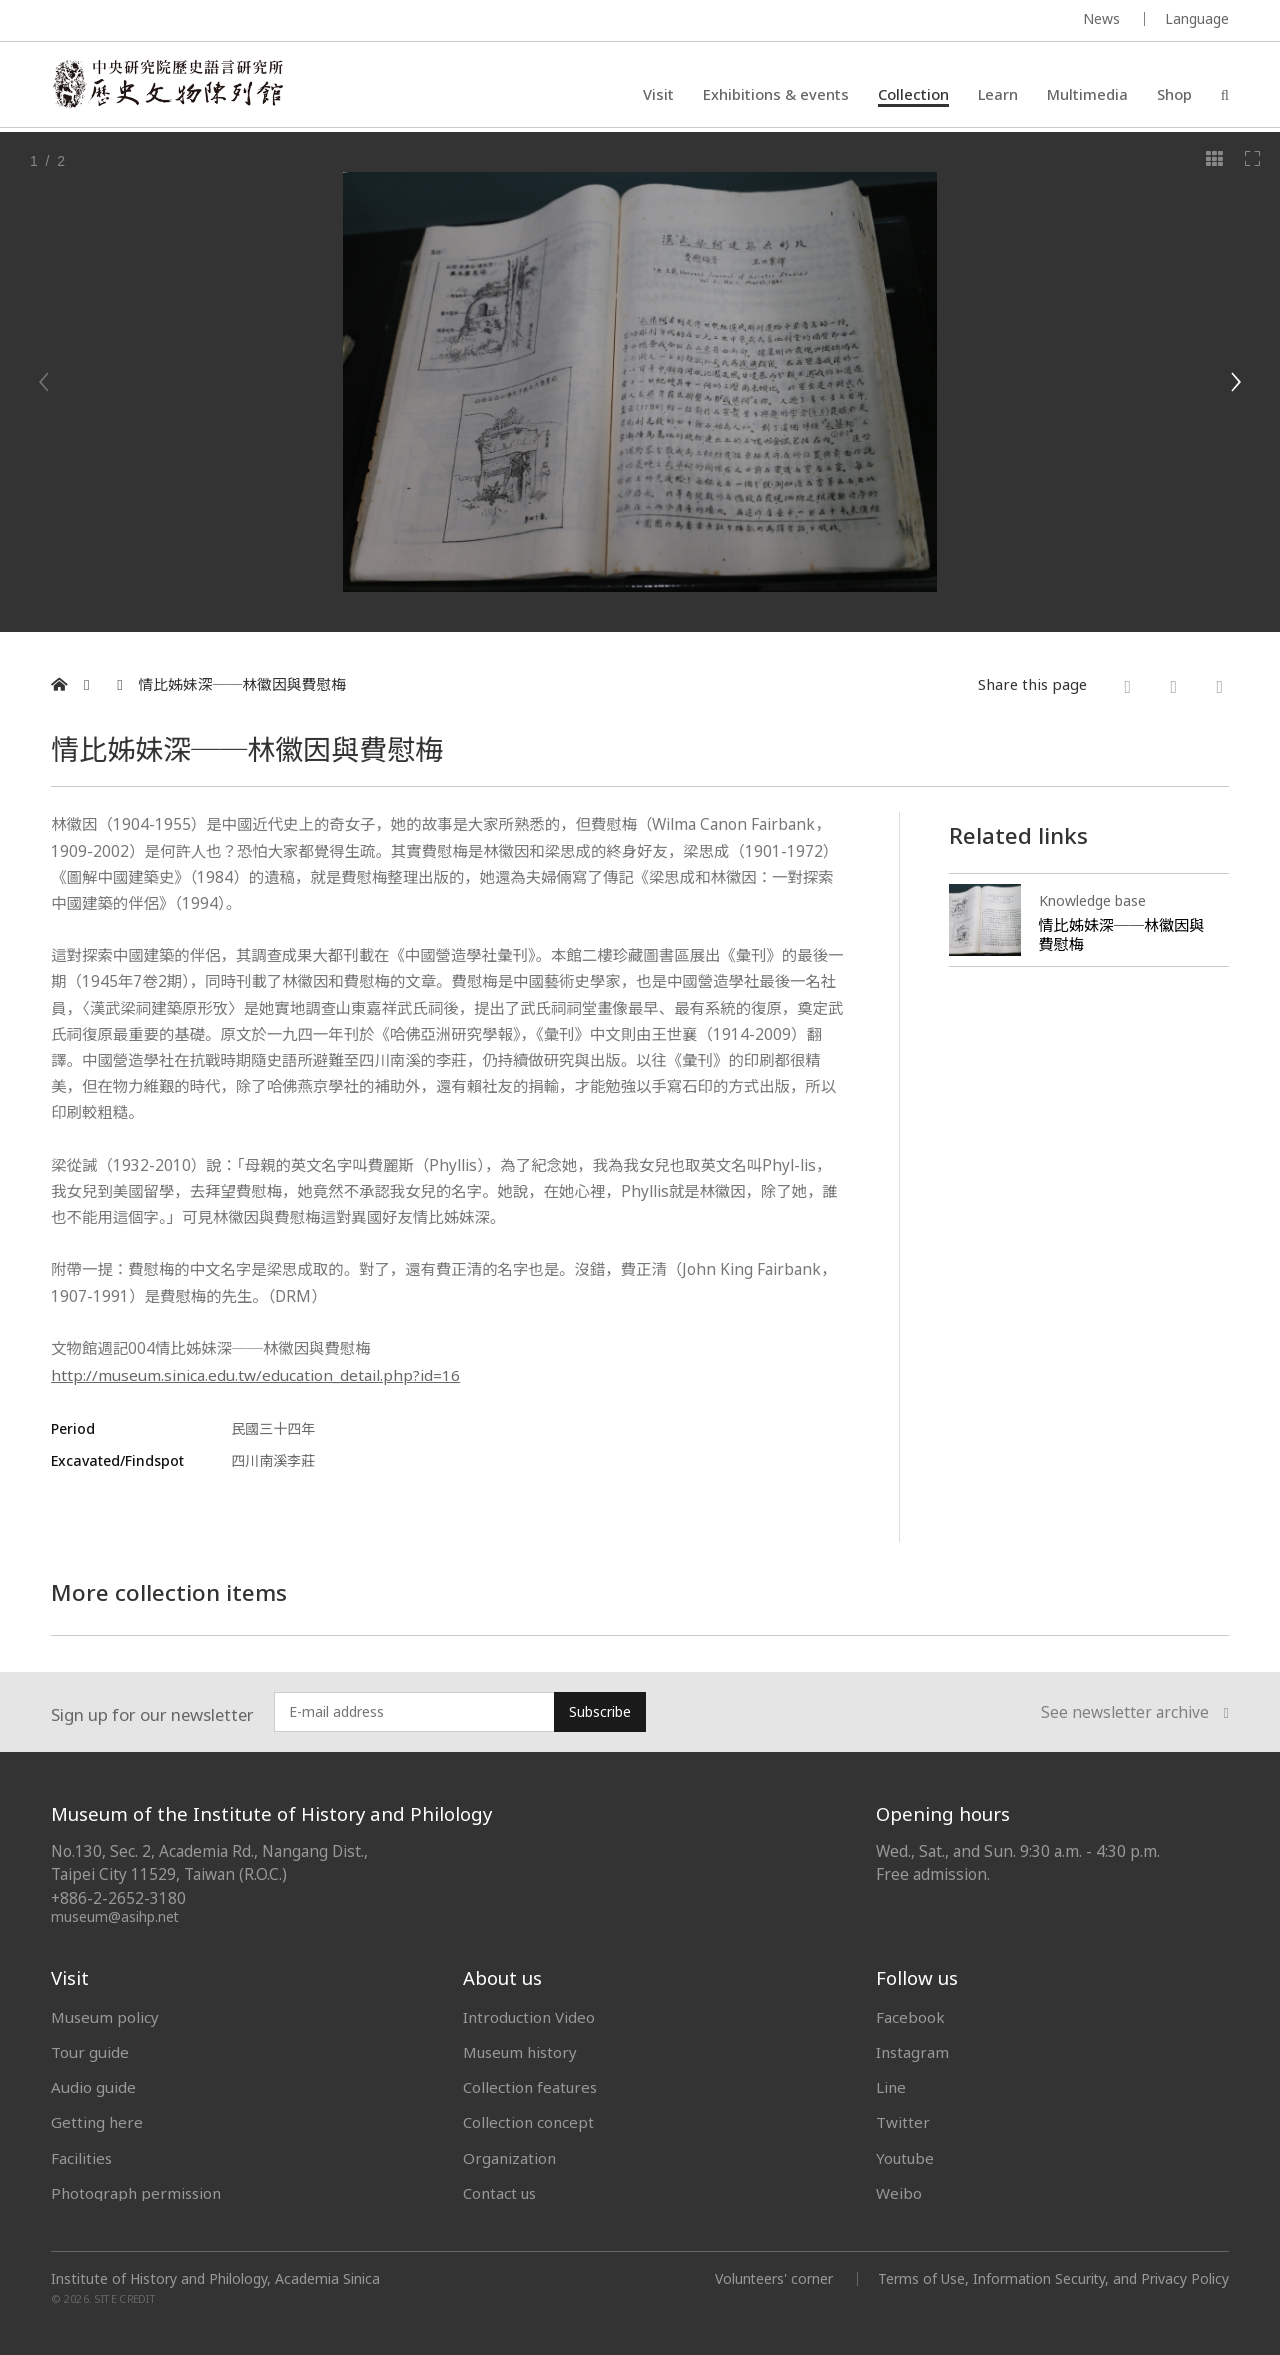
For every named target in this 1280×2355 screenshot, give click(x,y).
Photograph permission (136, 2192)
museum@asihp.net (115, 1915)
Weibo (899, 2192)
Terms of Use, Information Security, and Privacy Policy (1052, 2277)
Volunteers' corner (771, 2277)
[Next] (1235, 382)
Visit (658, 95)
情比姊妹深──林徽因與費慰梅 (242, 684)
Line (891, 2086)
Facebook (910, 2016)
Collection (913, 95)
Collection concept (528, 2121)
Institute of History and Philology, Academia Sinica (215, 2278)
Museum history (521, 2051)
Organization (509, 2157)
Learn (998, 95)
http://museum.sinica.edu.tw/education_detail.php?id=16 (257, 1374)
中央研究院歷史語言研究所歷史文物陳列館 (172, 86)
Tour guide (90, 2051)
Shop (1174, 95)
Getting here (97, 2121)
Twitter (903, 2121)
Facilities (81, 2157)
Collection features (530, 2086)
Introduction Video (529, 2016)
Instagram (912, 2051)
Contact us (500, 2192)
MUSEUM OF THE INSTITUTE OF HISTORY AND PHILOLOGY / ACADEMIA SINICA (249, 21)
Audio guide (93, 2086)
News (1101, 18)
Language (1197, 18)
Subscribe (600, 1710)
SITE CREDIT (125, 2297)
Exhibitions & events (776, 95)
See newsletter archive (1135, 1711)
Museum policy (105, 2016)
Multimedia (1087, 95)
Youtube (906, 2157)
